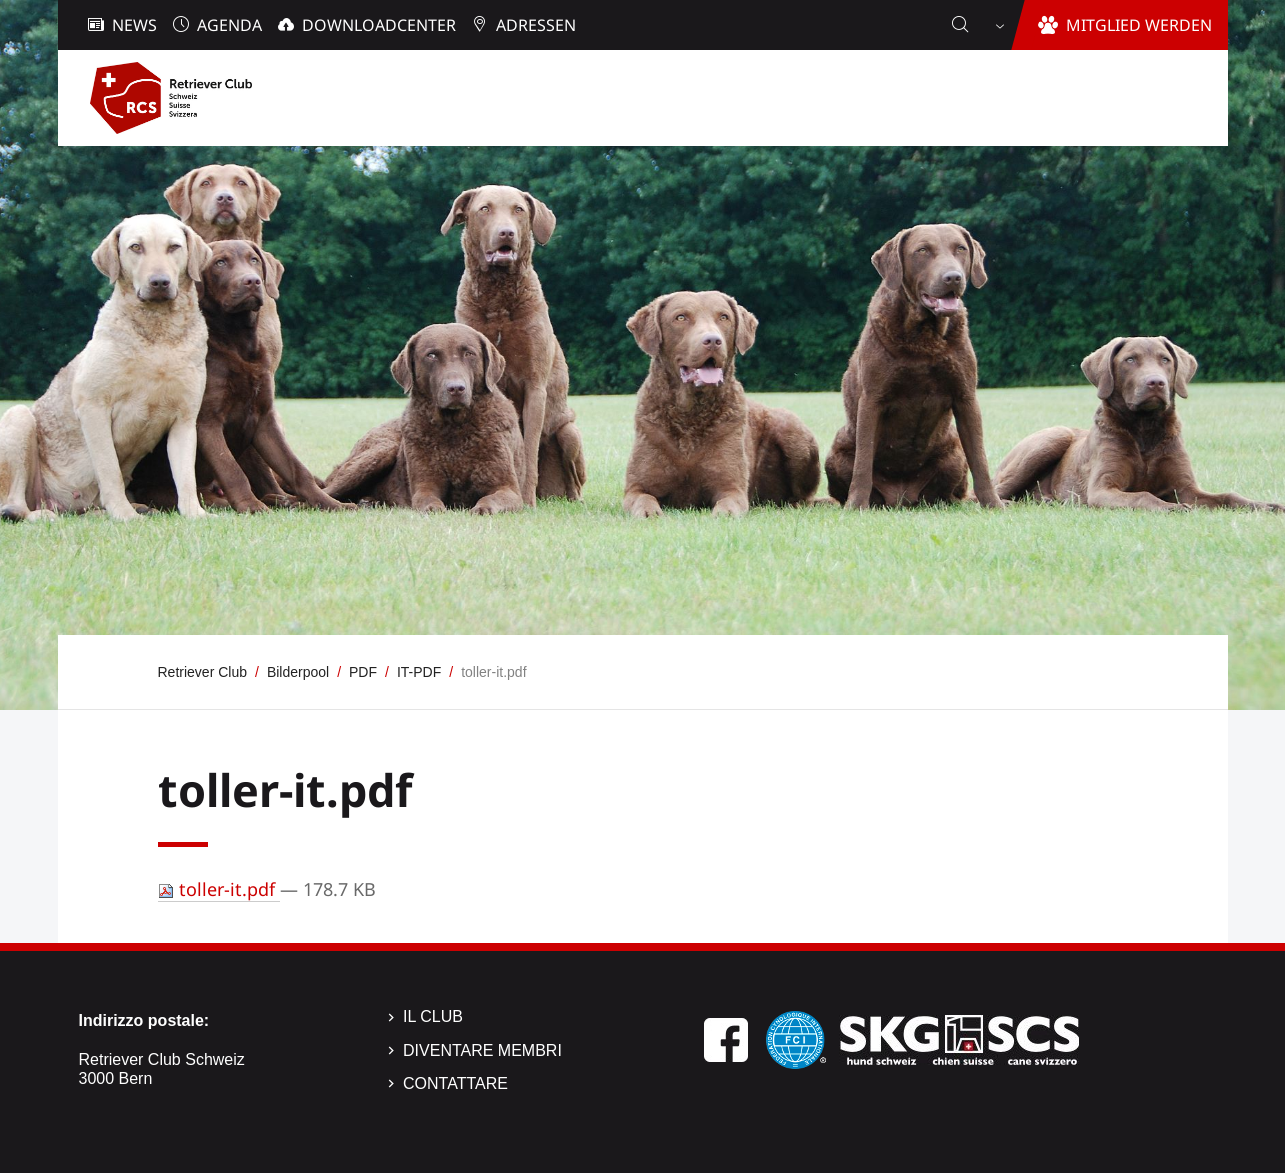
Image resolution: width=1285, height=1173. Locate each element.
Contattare (455, 1083)
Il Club (433, 1016)
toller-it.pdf (219, 889)
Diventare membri (482, 1050)
